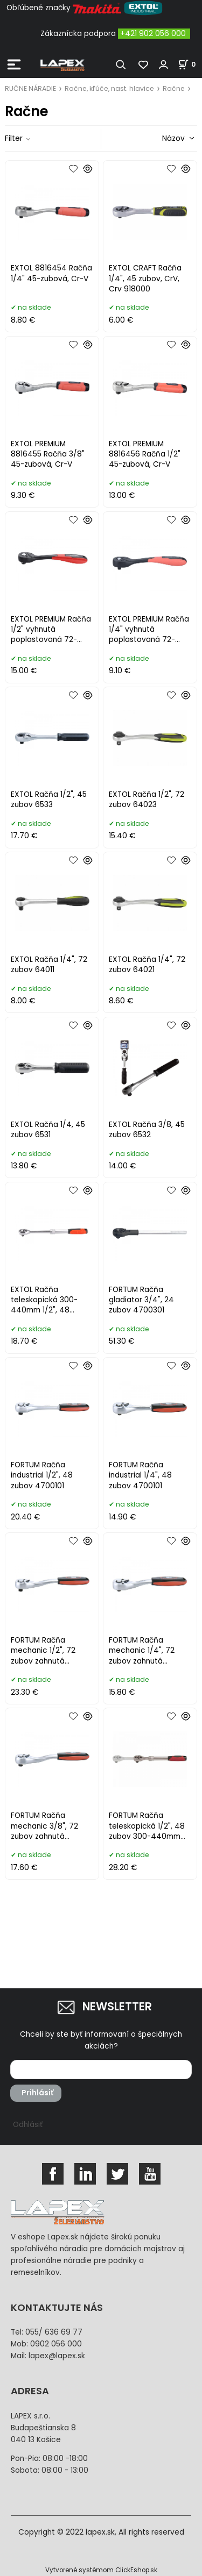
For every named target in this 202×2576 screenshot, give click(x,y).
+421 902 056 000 (153, 33)
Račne (174, 88)
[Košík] (190, 64)
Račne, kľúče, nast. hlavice (109, 88)
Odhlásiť (28, 2125)
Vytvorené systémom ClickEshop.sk (101, 2570)
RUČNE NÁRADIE (30, 88)
